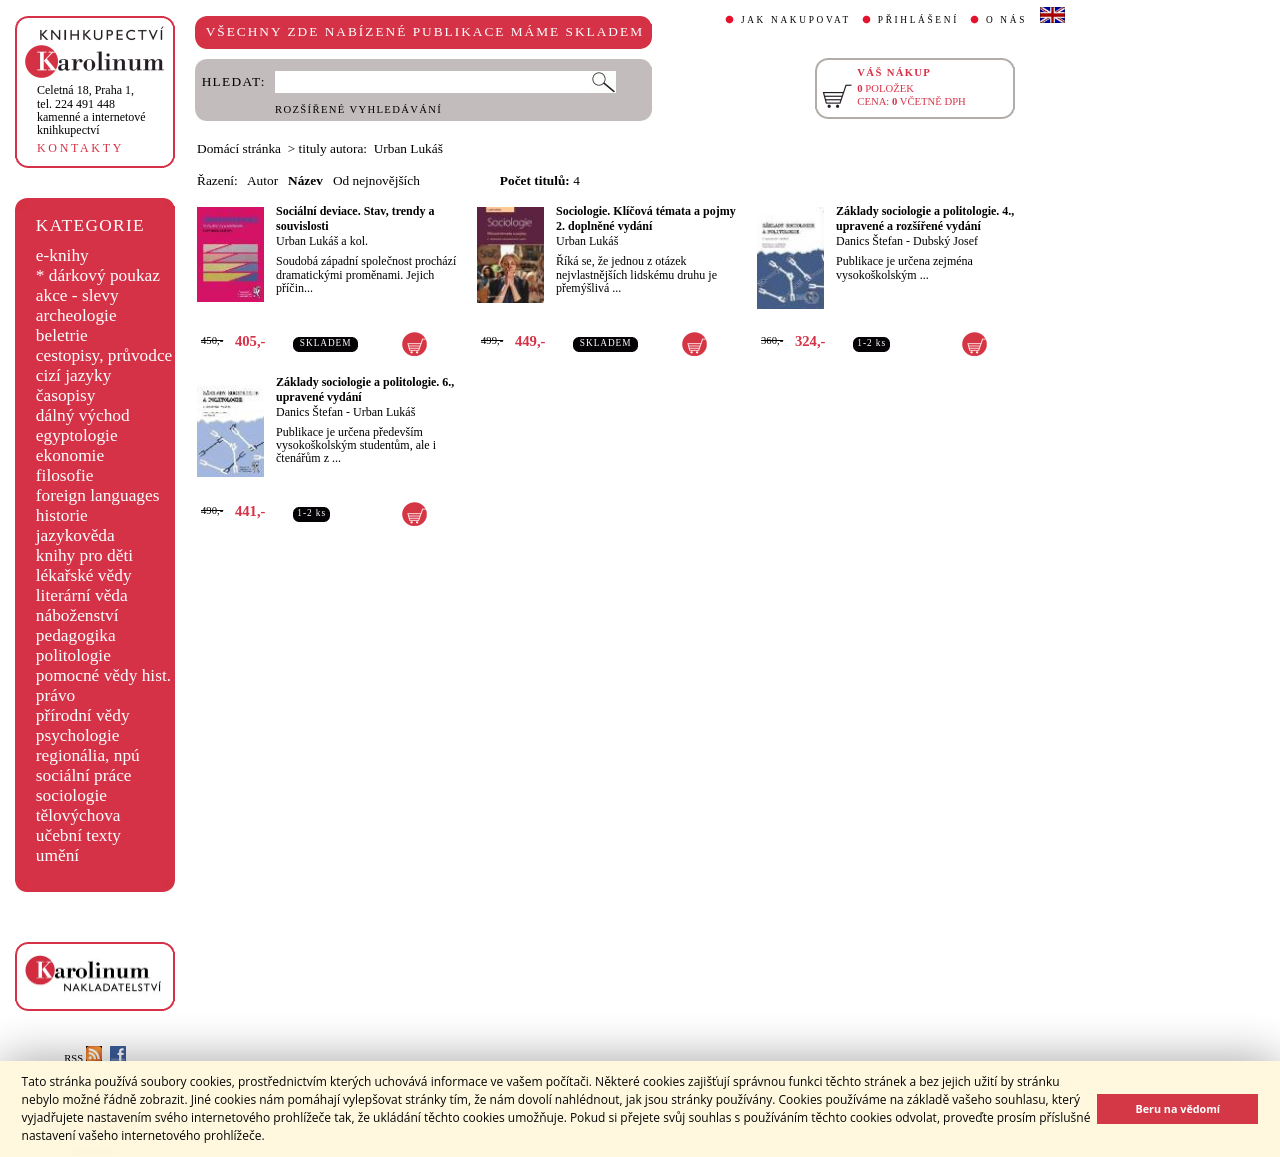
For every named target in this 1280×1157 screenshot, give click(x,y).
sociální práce (84, 775)
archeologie (76, 315)
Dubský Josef (945, 241)
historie (62, 515)
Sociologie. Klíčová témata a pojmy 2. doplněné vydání (646, 218)
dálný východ (83, 415)
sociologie (71, 795)
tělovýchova (78, 815)
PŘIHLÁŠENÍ (918, 20)
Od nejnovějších (376, 180)
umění (57, 855)
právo (55, 695)
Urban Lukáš (587, 241)
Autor (262, 180)
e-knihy (62, 255)
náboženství (77, 615)
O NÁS (1006, 20)
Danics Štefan (869, 241)
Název (305, 180)
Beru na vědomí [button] (1177, 1108)
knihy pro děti (84, 555)
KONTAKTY (80, 148)
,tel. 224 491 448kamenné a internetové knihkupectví (91, 110)
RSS (83, 1058)
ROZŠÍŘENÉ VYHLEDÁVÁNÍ (358, 109)
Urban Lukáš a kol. (322, 241)
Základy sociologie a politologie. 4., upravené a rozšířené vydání (925, 218)
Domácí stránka (239, 148)
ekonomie (70, 455)
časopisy (66, 395)
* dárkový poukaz (98, 275)
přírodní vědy (83, 715)
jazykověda (75, 535)
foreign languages (98, 495)
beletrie (62, 335)
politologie (73, 655)
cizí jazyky (74, 375)
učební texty (78, 835)
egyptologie (77, 435)
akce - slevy (77, 295)
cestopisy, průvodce (104, 355)
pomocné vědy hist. (103, 675)
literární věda (82, 595)
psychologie (78, 735)
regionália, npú (88, 755)
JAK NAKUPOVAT (796, 20)
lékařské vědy (84, 575)
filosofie (65, 475)
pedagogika (76, 635)
